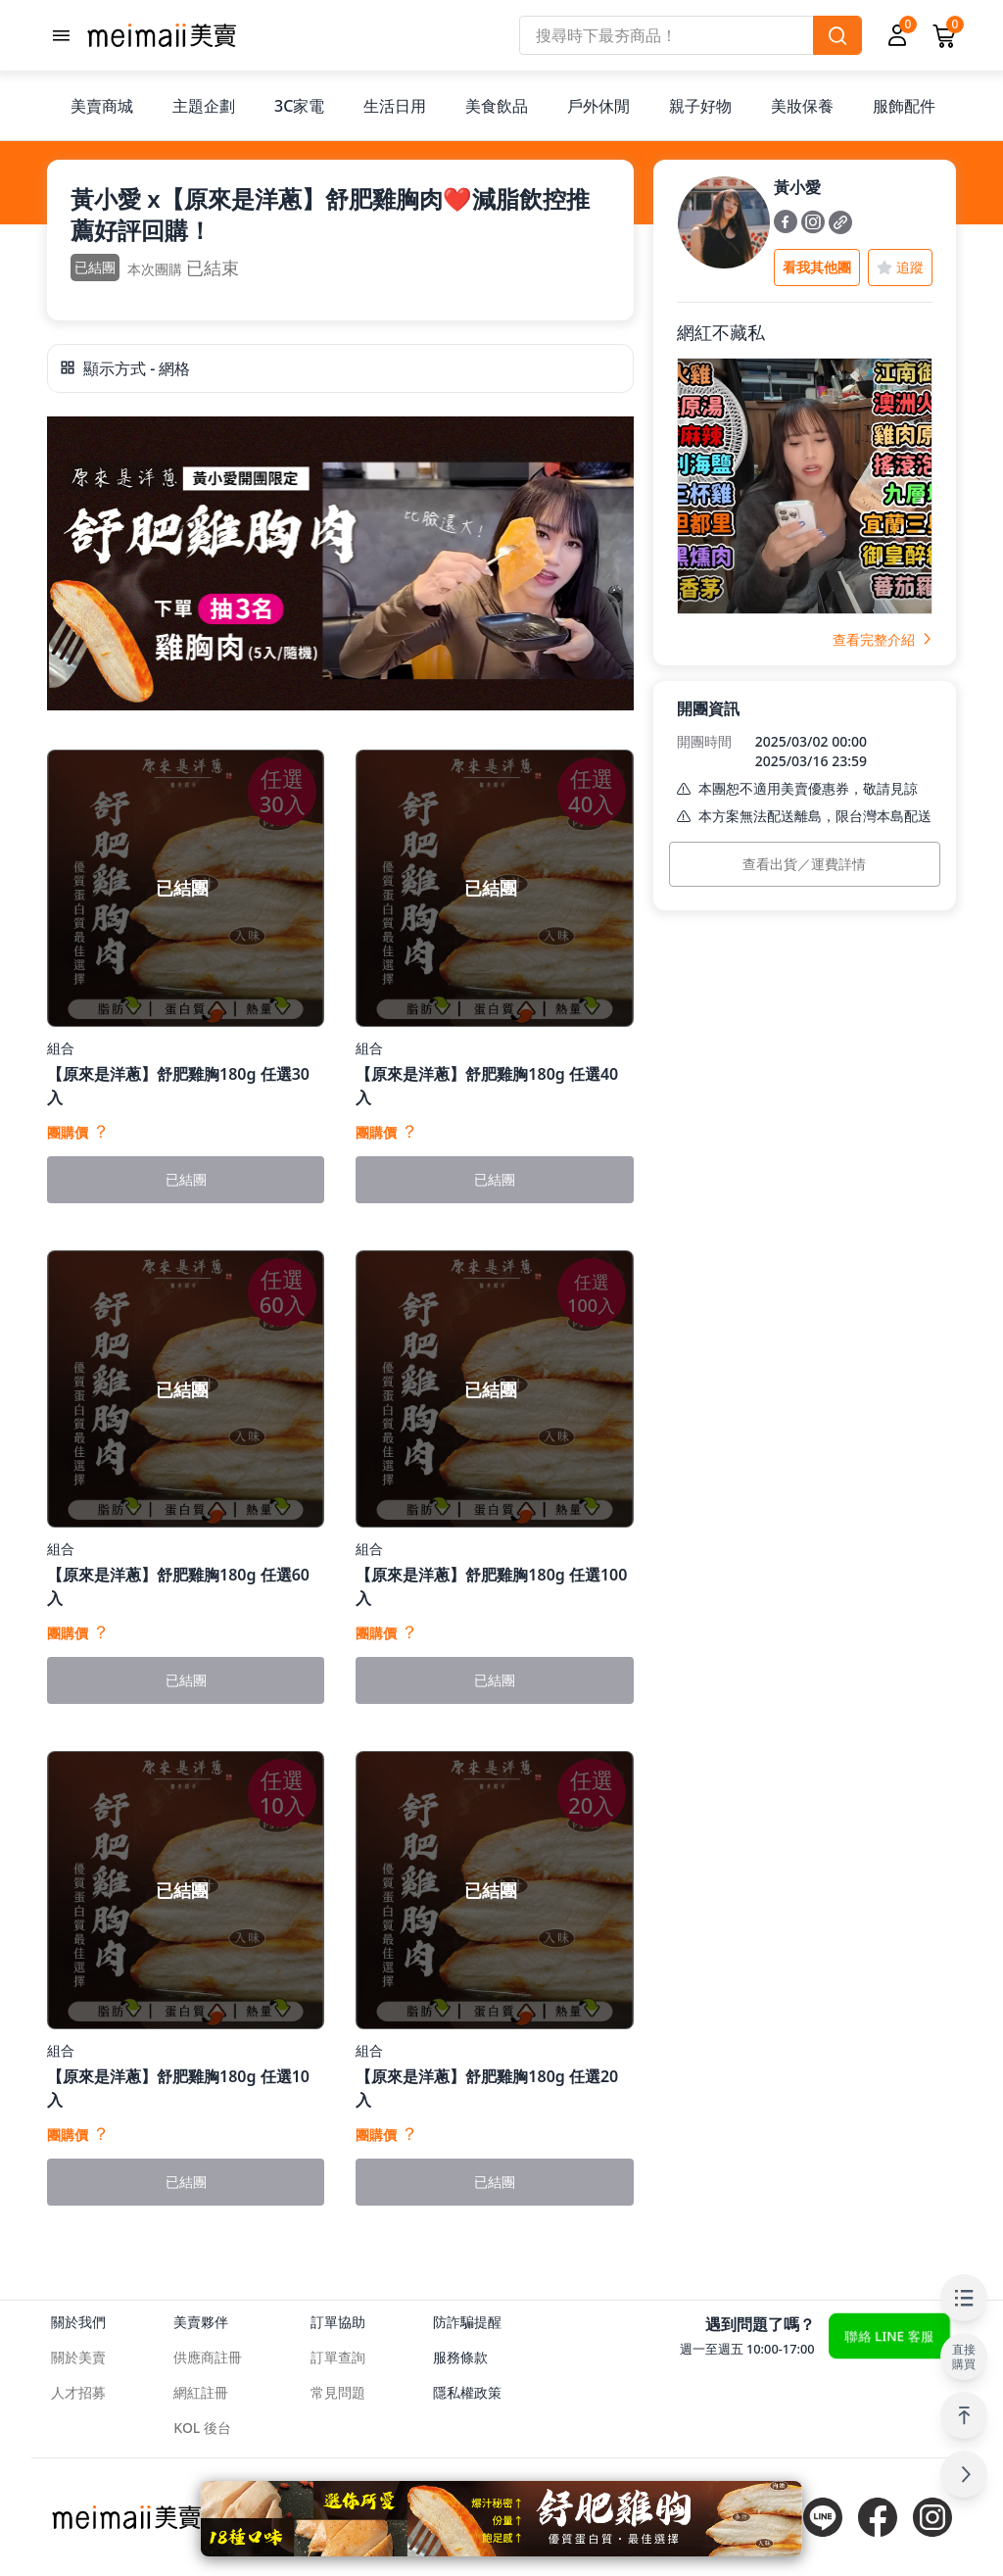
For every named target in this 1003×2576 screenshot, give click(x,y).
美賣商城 (102, 106)
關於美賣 (78, 2357)
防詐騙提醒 (467, 2321)
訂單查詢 (337, 2357)
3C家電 (299, 106)
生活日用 (394, 106)
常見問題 (337, 2392)
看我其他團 (817, 267)
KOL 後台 (202, 2427)
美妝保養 (802, 106)
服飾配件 (904, 106)
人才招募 (78, 2392)
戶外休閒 (598, 106)
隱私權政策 (467, 2392)
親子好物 (700, 106)
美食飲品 (496, 106)
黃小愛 (797, 187)
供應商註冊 (207, 2357)
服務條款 (460, 2357)
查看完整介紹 (882, 639)
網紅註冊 (200, 2392)
